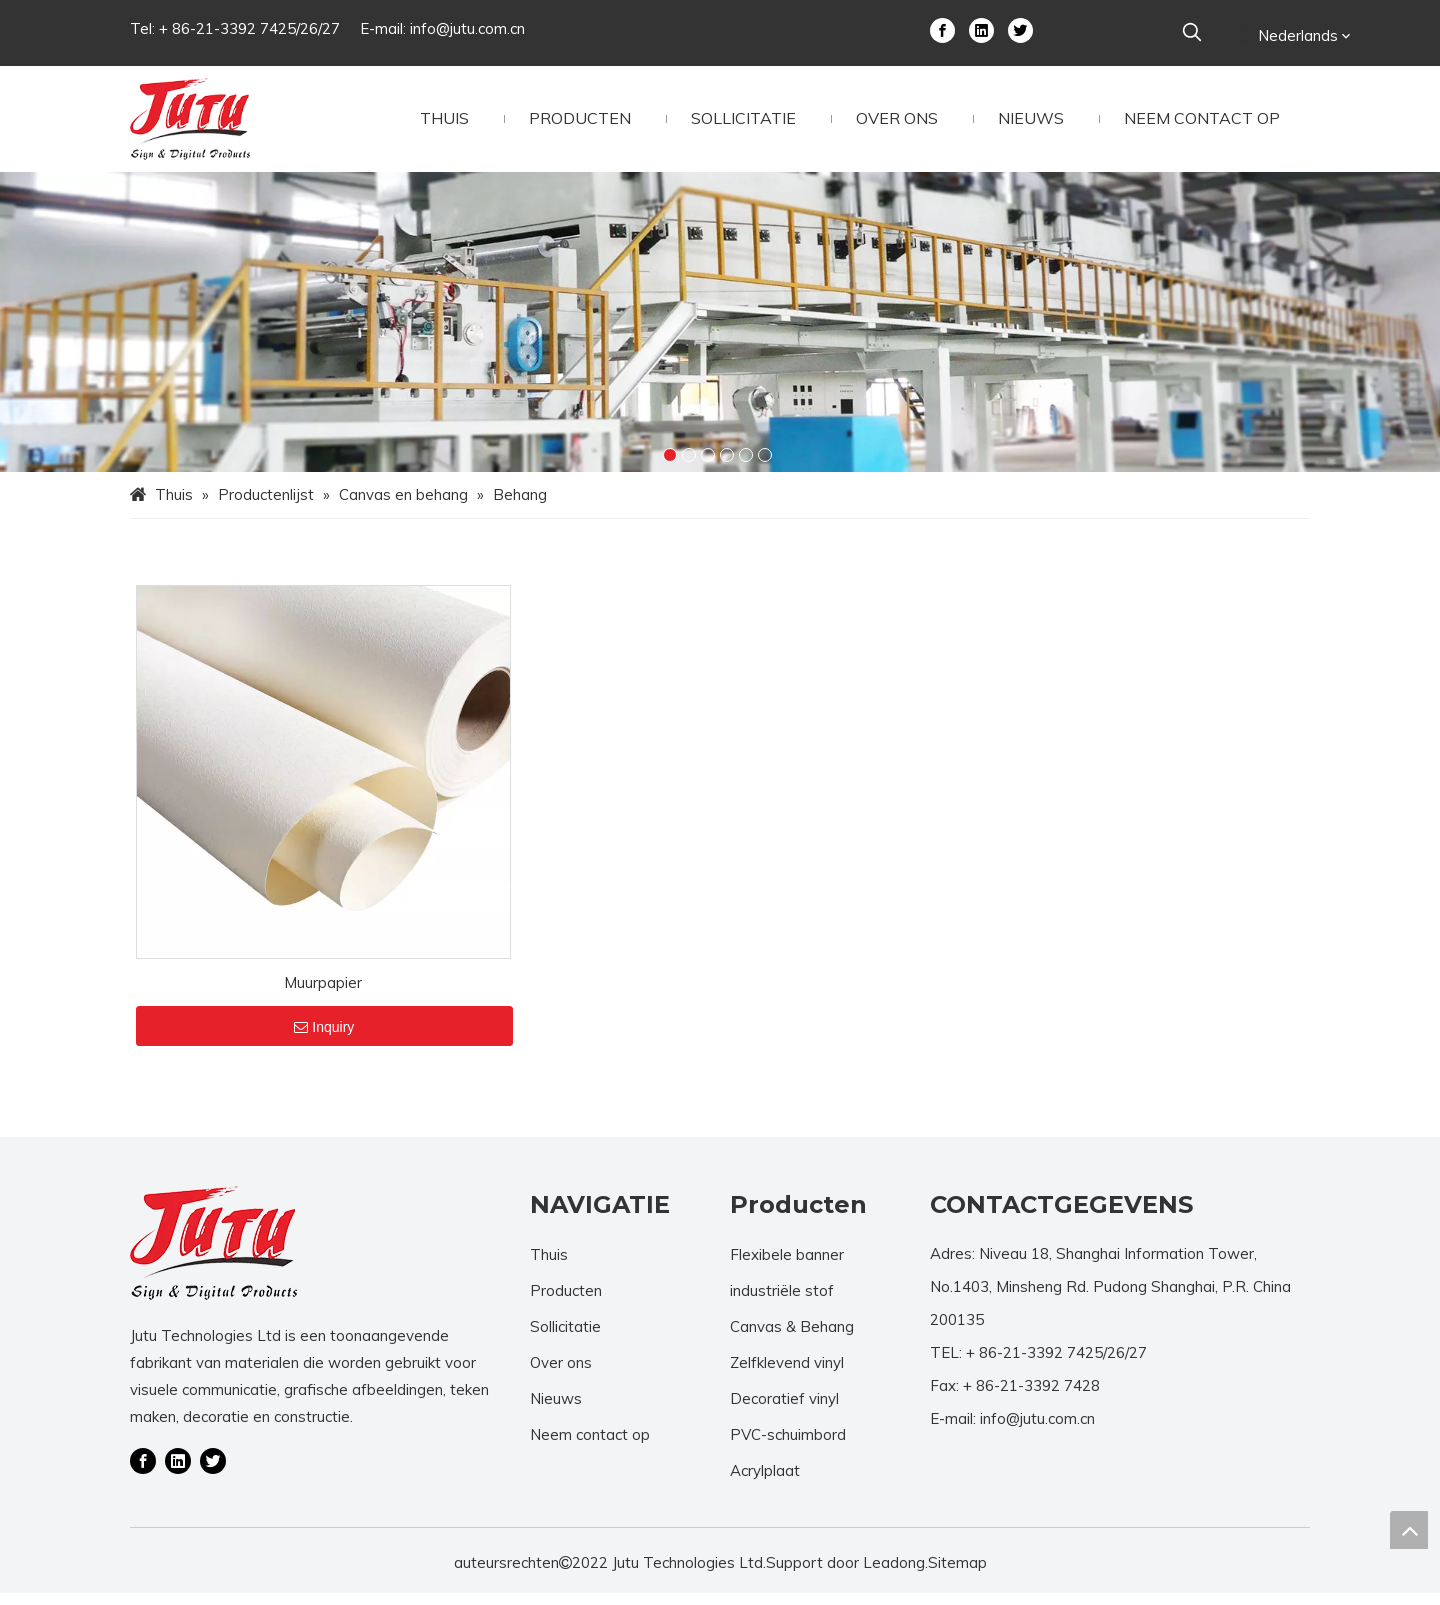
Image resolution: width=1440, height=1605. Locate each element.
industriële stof (782, 1302)
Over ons (561, 1374)
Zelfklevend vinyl (787, 1374)
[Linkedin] (981, 29)
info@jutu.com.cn (467, 28)
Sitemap (957, 1574)
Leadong (894, 1574)
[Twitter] (1020, 29)
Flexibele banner (787, 1266)
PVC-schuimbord (788, 1446)
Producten (566, 1302)
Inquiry (324, 1039)
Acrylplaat (765, 1482)
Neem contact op (590, 1446)
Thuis (549, 1266)
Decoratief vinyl (784, 1410)
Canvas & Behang (792, 1338)
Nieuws (556, 1410)
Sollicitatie (565, 1338)
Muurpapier (323, 994)
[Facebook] (942, 29)
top (1409, 1530)
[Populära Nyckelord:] (1192, 33)
